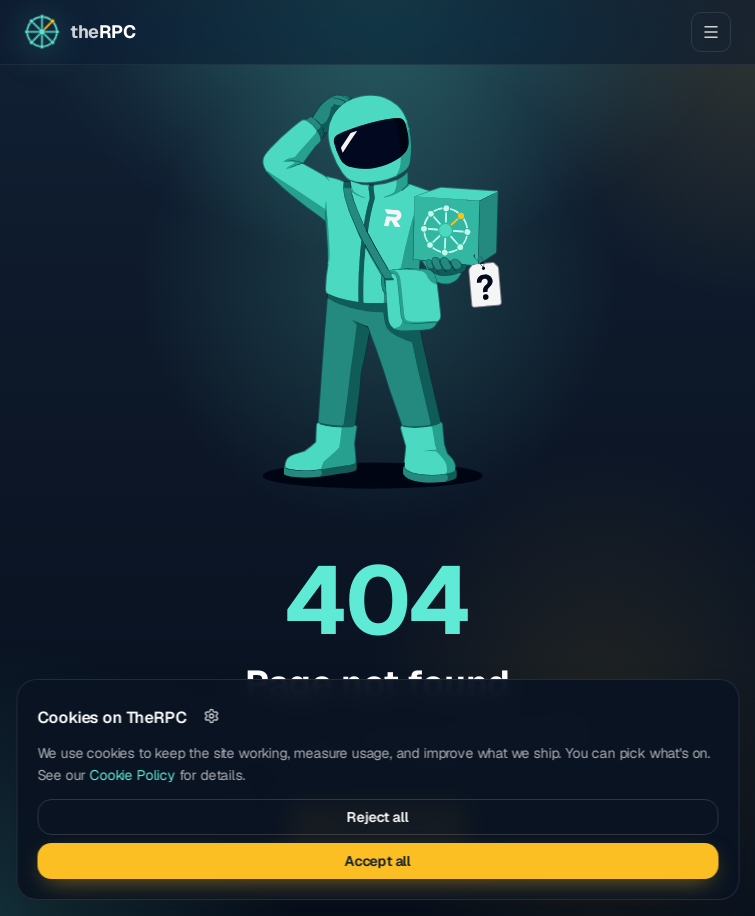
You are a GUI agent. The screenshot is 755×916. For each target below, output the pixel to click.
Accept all (377, 861)
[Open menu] (711, 32)
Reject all (377, 817)
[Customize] (211, 716)
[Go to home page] (79, 32)
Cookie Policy (133, 775)
